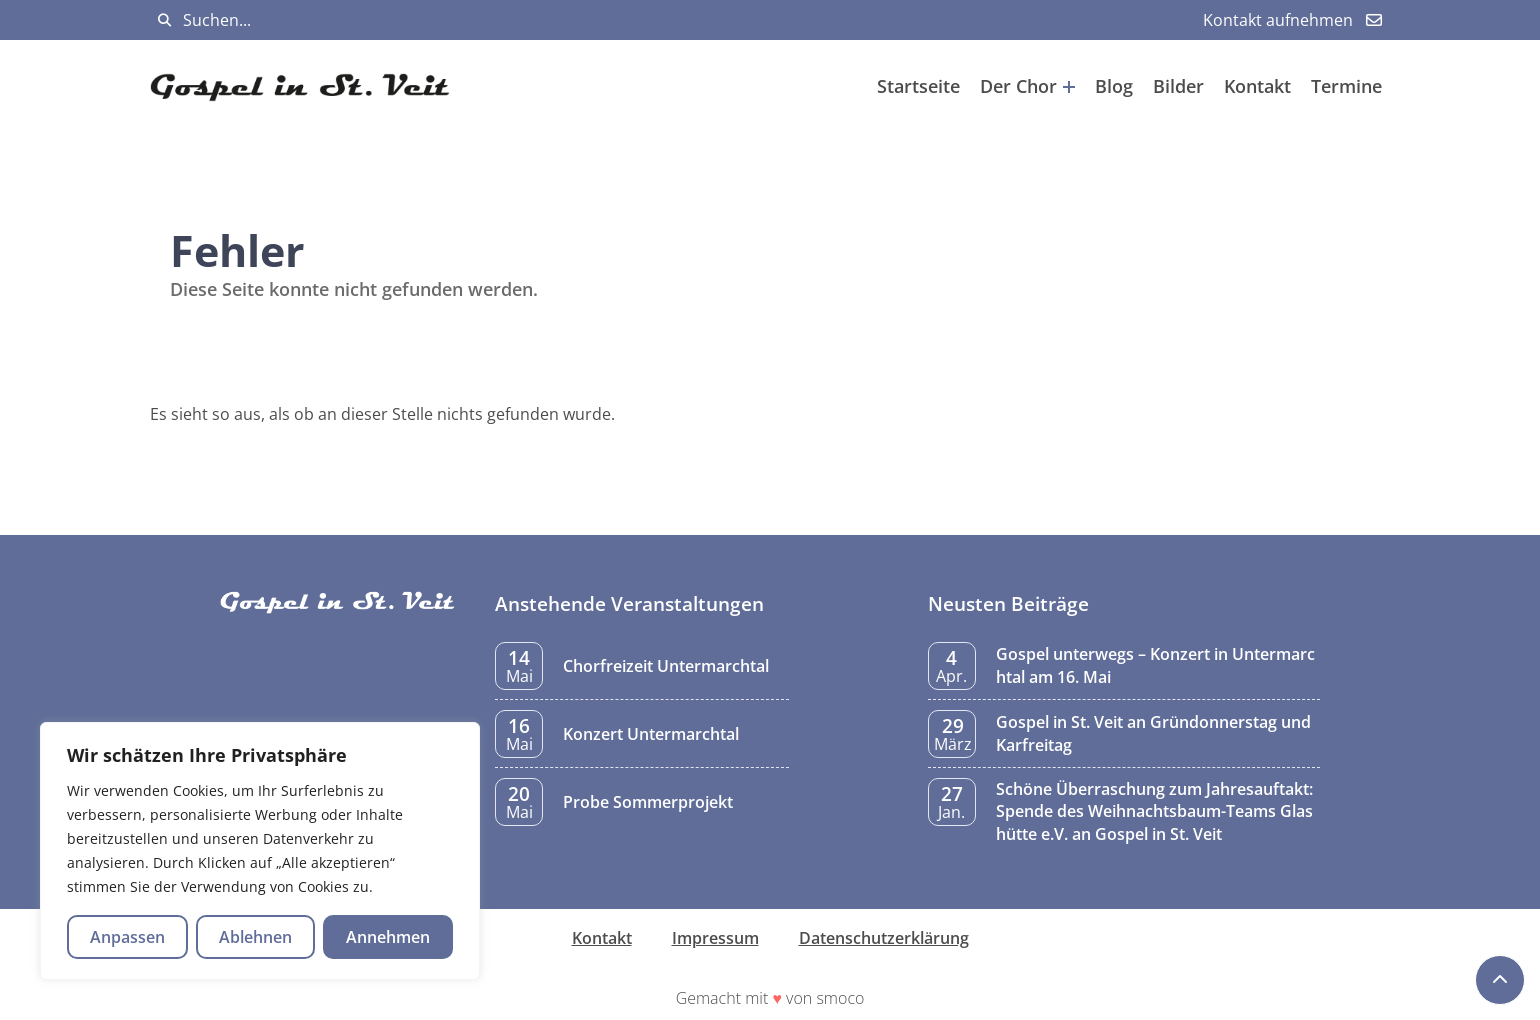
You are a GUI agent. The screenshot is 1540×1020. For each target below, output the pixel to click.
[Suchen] (164, 20)
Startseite (918, 86)
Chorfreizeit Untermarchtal (666, 666)
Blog (1114, 86)
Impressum (715, 938)
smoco (840, 998)
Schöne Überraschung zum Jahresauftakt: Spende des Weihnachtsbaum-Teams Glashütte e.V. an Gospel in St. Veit (1154, 811)
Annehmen (388, 937)
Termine (1346, 86)
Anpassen (127, 937)
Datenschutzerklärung (884, 938)
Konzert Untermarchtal (651, 734)
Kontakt (1257, 86)
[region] (260, 851)
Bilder (1178, 86)
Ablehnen (255, 937)
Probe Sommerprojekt (648, 802)
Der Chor (1027, 86)
